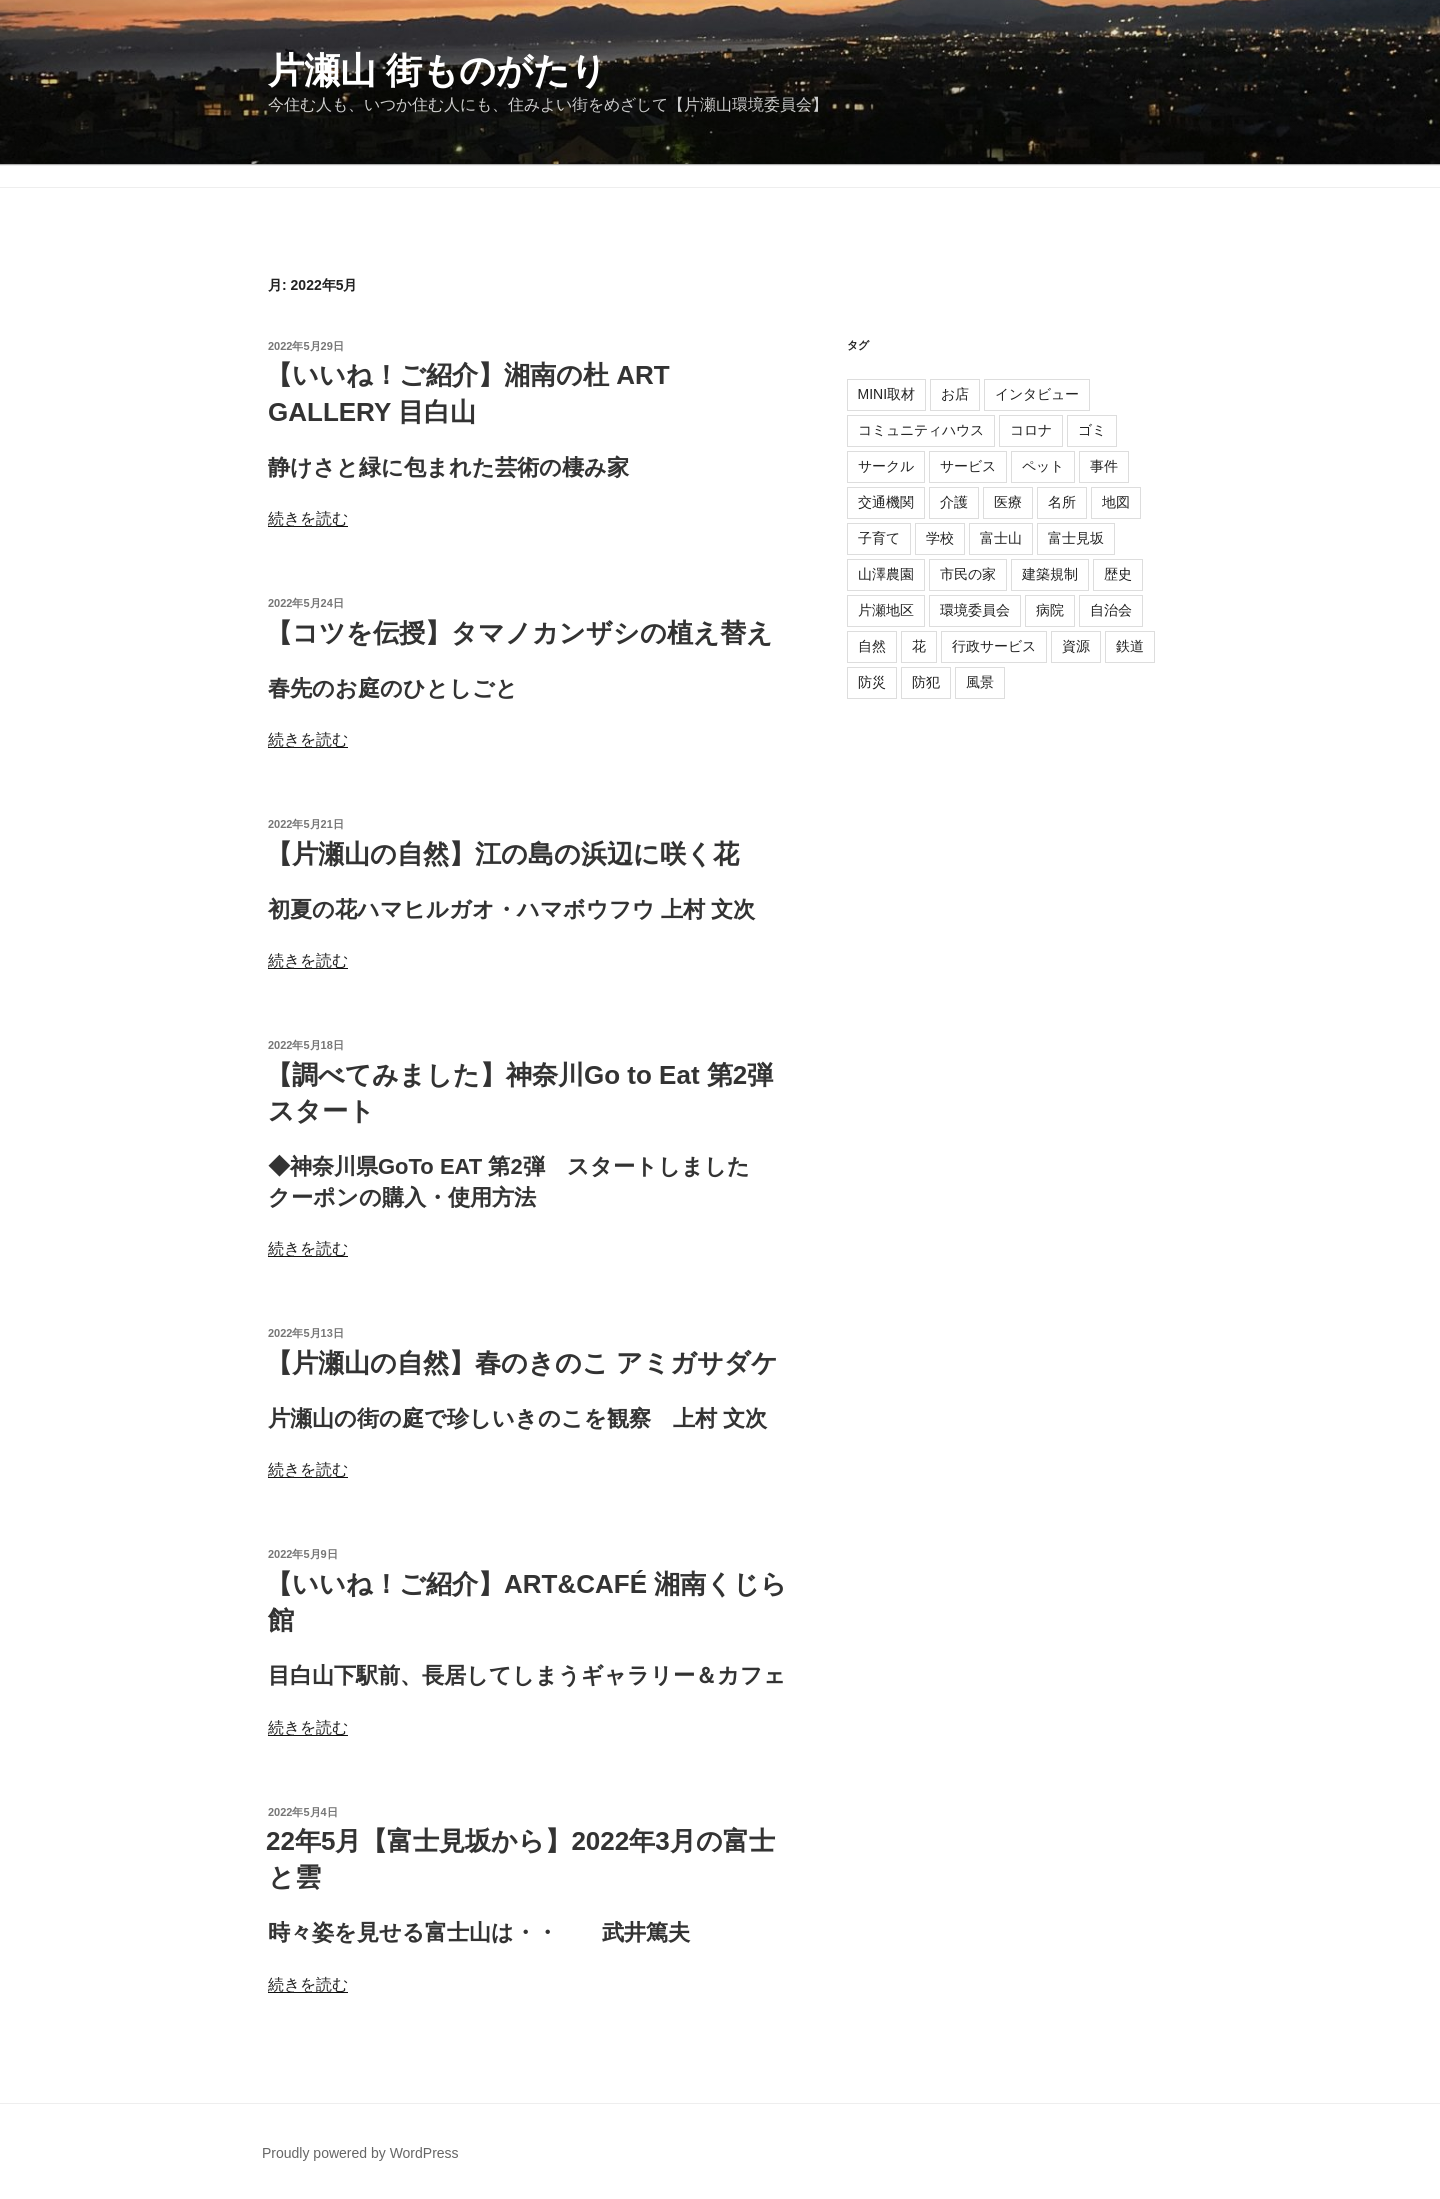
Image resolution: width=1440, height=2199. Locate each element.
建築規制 (1050, 574)
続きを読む (308, 518)
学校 (940, 538)
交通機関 (886, 502)
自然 (872, 646)
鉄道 (1130, 646)
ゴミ (1092, 430)
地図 (1116, 502)
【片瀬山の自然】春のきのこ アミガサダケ (522, 1363)
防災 (872, 682)
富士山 (1001, 538)
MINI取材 (887, 394)
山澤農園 (886, 574)
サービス (968, 466)
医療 (1008, 502)
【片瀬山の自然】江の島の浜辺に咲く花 (502, 854)
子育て (879, 538)
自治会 (1111, 610)
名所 (1062, 502)
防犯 (926, 682)
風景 (980, 682)
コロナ (1031, 430)
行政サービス (994, 646)
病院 (1050, 610)
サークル (886, 466)
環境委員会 (975, 610)
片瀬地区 (886, 610)
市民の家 (968, 574)
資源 (1076, 646)
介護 (954, 502)
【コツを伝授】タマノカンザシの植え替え (519, 633)
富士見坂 (1076, 538)
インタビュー (1037, 394)
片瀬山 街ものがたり (437, 70)
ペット (1043, 466)
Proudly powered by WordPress (360, 2153)
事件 (1104, 466)
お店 (955, 394)
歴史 (1118, 574)
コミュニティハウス (921, 430)
